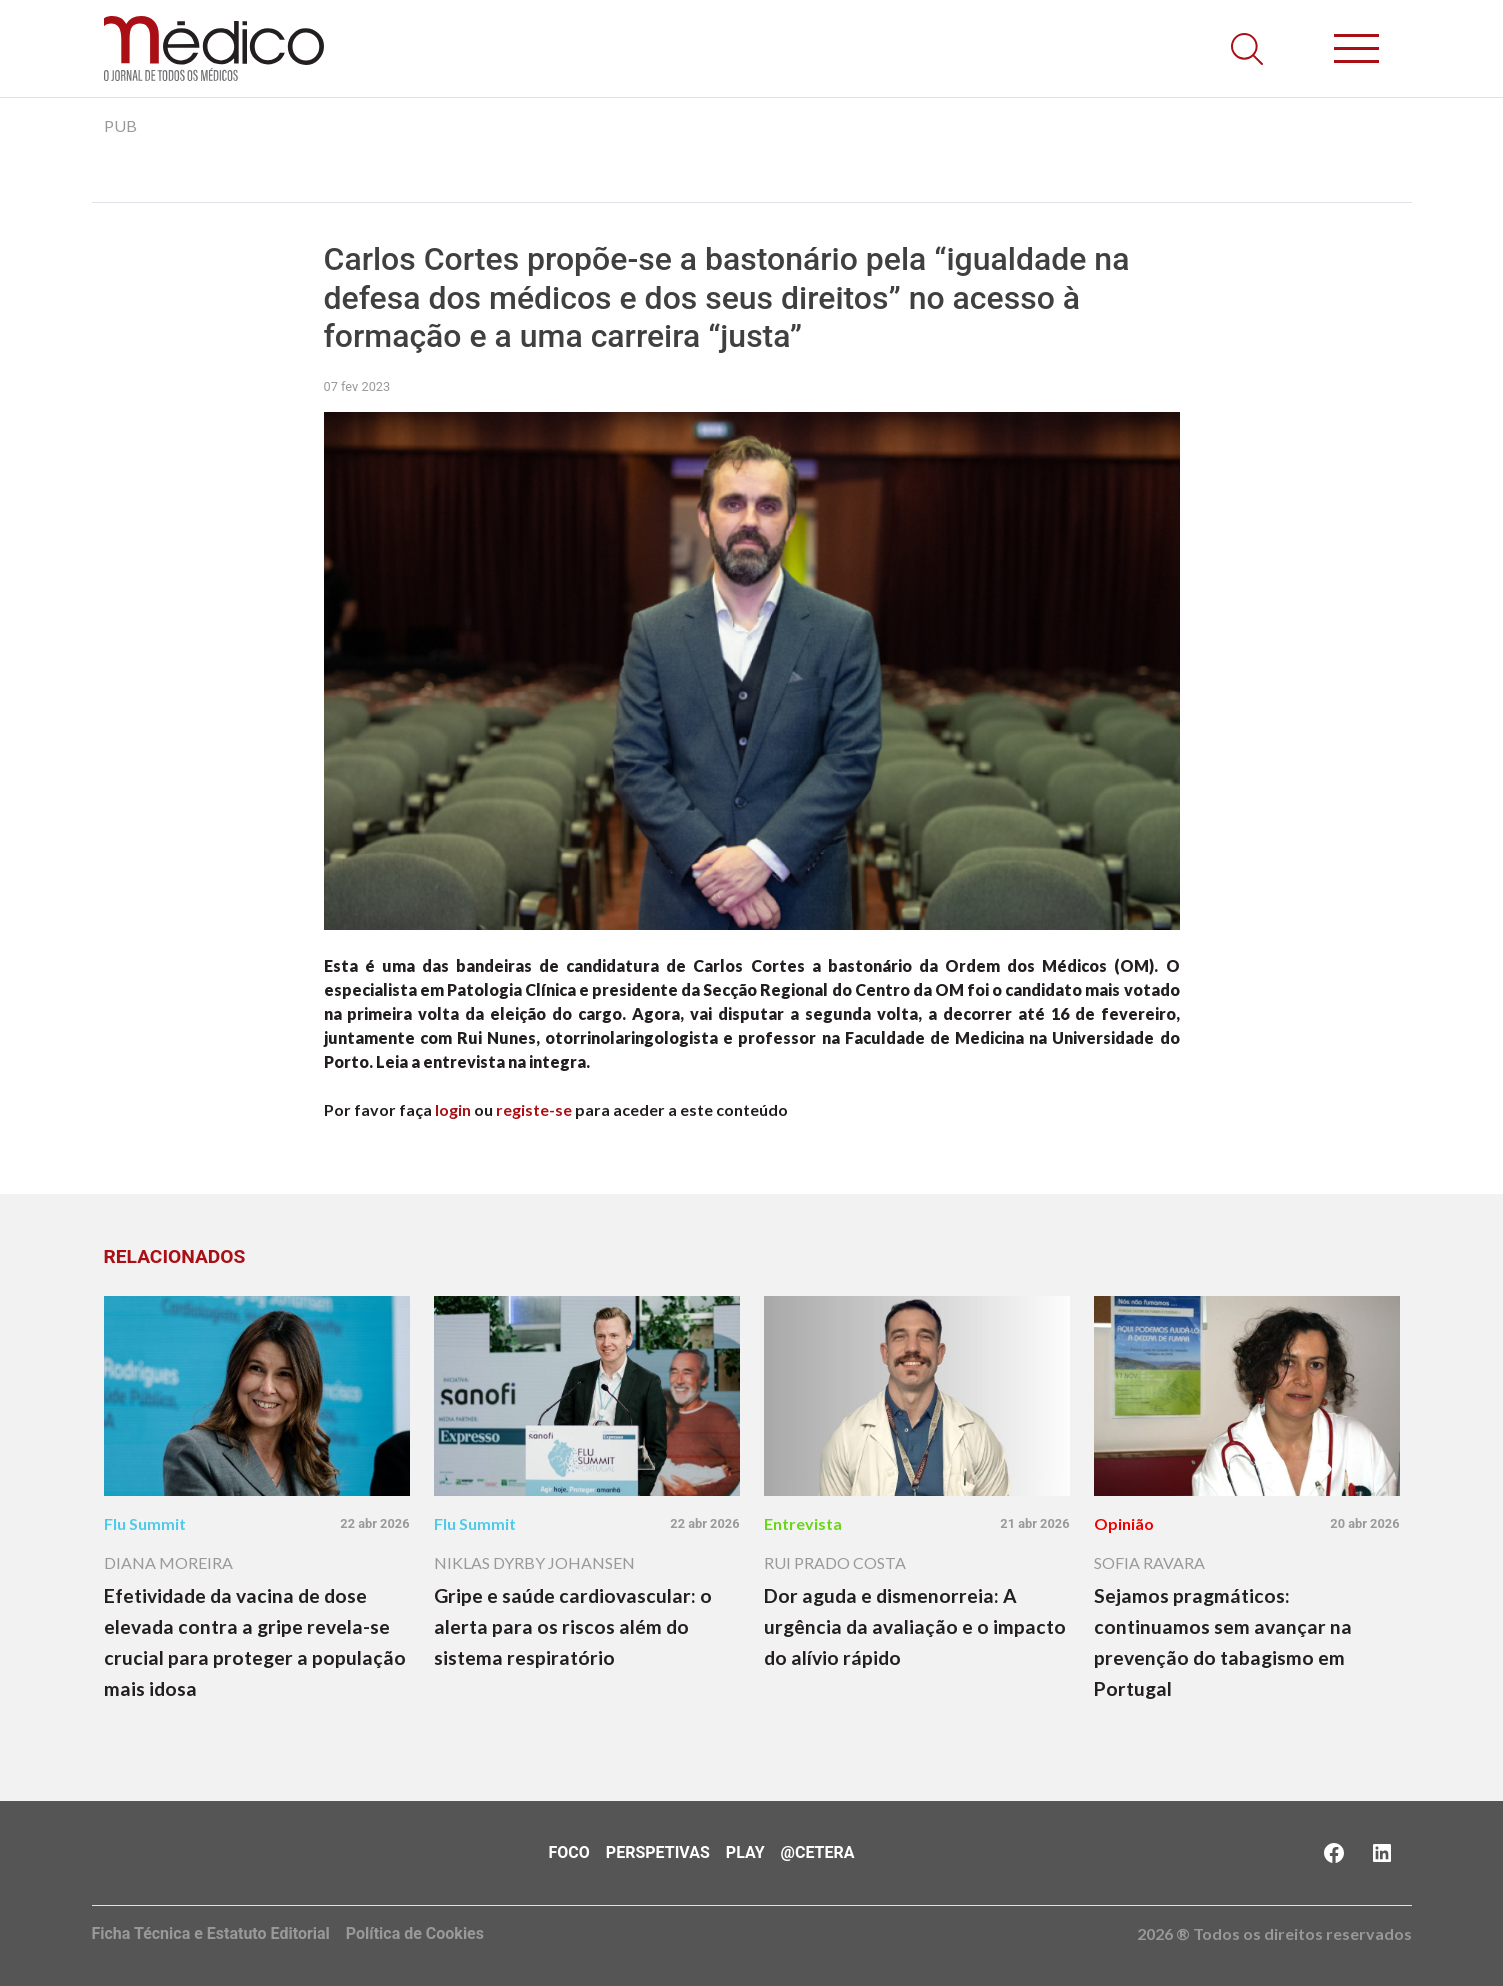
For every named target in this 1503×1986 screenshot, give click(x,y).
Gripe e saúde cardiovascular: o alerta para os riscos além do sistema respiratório (573, 1626)
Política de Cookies (415, 1933)
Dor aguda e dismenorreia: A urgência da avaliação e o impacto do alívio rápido (915, 1626)
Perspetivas (658, 1852)
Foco (569, 1852)
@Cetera (818, 1852)
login (453, 1109)
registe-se (534, 1109)
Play (745, 1852)
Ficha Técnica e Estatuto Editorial (211, 1933)
